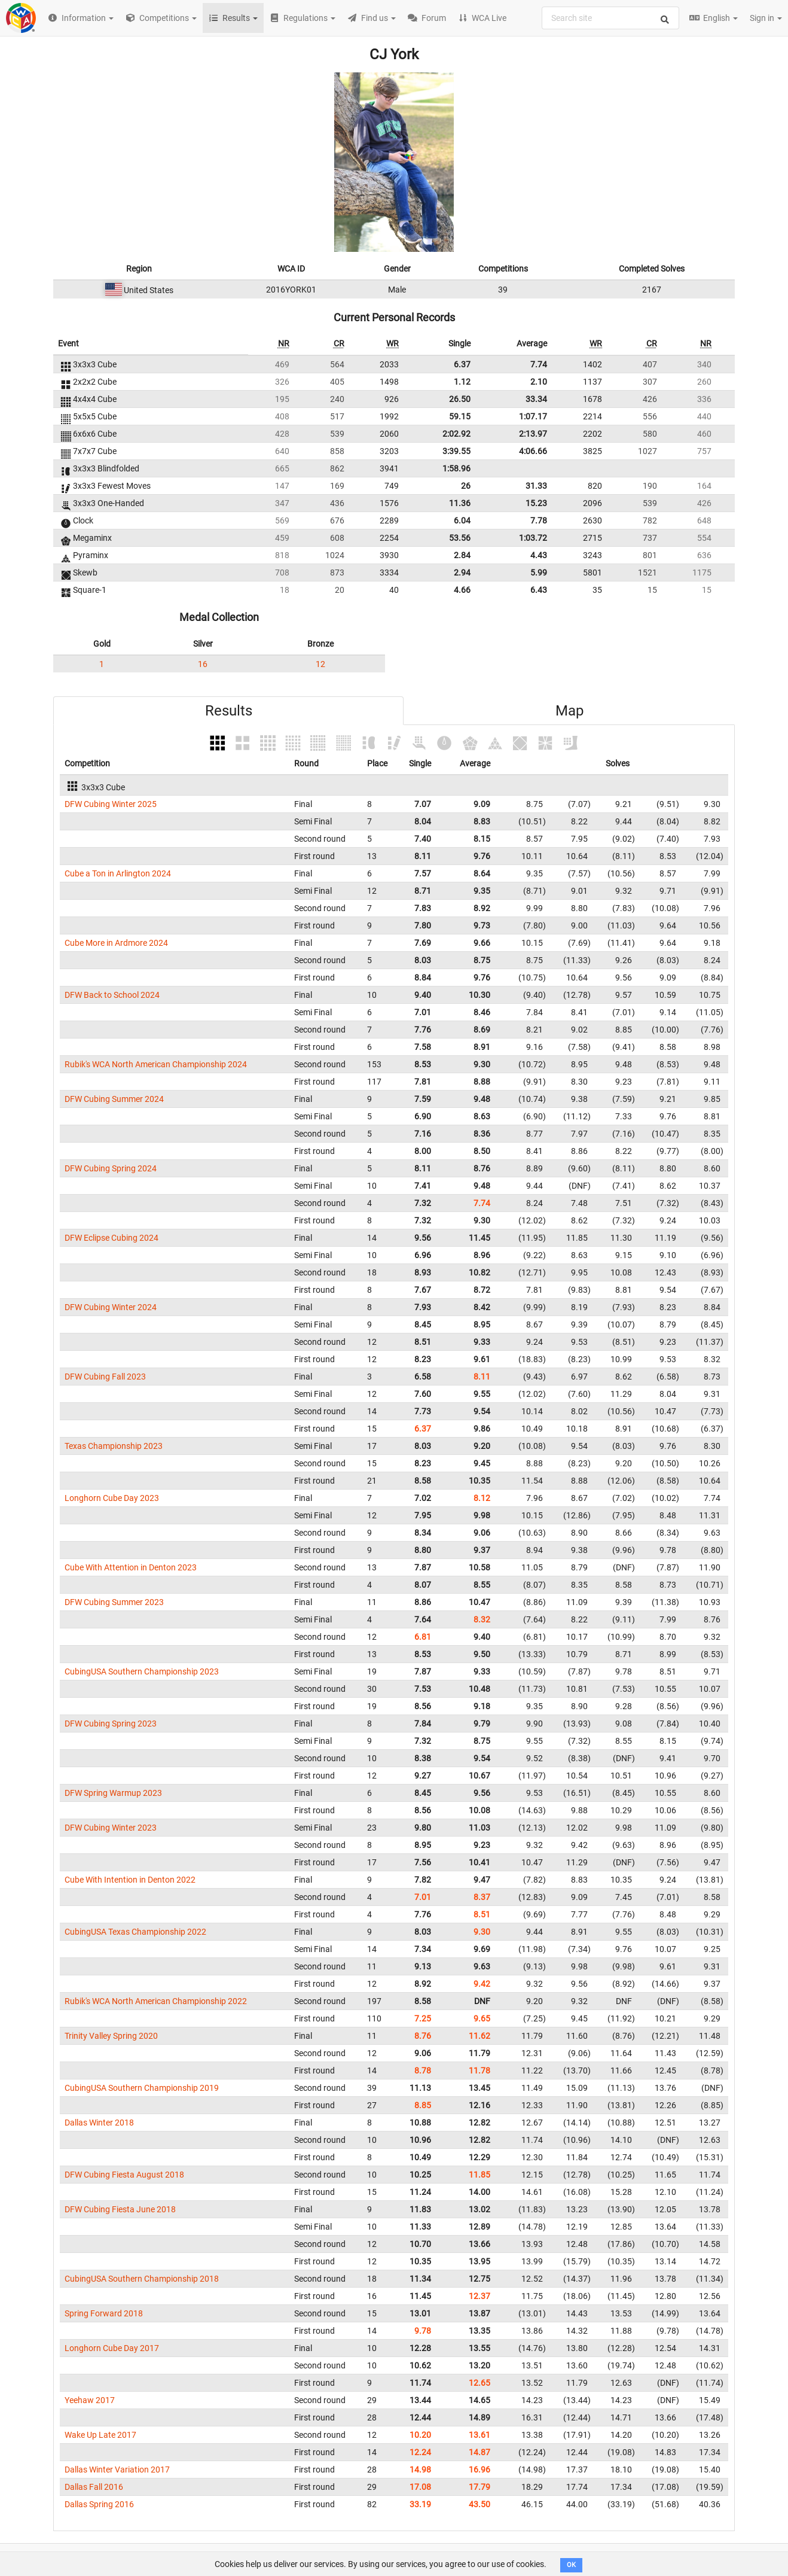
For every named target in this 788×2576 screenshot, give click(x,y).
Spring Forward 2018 (104, 2313)
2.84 (462, 555)
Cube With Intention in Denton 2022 (130, 1879)
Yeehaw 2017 (90, 2400)
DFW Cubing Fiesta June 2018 (120, 2209)
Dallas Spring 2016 (99, 2504)
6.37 (462, 364)
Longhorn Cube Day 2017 (112, 2348)
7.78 (538, 520)
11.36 (460, 503)
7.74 (538, 364)
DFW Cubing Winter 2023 (111, 1827)
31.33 (536, 486)
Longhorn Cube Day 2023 (112, 1498)
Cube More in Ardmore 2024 (116, 943)
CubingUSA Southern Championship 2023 (142, 1671)
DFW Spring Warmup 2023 (113, 1793)
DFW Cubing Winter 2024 (111, 1307)
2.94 (462, 572)
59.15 (460, 416)
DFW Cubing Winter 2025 (111, 804)
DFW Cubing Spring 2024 (111, 1168)
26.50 (460, 399)
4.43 (538, 555)
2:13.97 (533, 434)
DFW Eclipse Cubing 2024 (111, 1238)
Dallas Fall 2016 (94, 2487)
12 (320, 664)
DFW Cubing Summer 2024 (114, 1099)
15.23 (536, 503)
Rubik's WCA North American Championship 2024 (156, 1064)
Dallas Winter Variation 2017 (117, 2469)
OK (571, 2565)
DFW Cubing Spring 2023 (111, 1723)
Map (569, 710)
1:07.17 (533, 416)
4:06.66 (533, 451)
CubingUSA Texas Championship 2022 (135, 1931)
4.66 (462, 590)
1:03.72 (533, 538)
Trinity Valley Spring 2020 (111, 2036)
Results (228, 710)
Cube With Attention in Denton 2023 (131, 1567)
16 (202, 664)
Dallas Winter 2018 (99, 2122)
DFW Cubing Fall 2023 (105, 1376)
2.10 (538, 381)
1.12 (462, 381)
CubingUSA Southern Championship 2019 (142, 2088)
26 (466, 486)
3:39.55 (456, 451)
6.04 (462, 520)
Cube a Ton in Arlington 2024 (118, 873)
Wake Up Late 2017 (100, 2435)
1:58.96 (456, 468)
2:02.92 (456, 434)
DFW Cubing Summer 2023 (114, 1602)
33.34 (536, 399)
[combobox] (610, 18)
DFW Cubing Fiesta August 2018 (124, 2174)
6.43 (538, 590)
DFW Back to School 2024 (112, 995)
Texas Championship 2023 (114, 1446)
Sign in (766, 18)
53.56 (460, 538)
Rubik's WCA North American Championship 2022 (156, 2001)
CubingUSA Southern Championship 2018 (142, 2278)
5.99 (538, 572)
